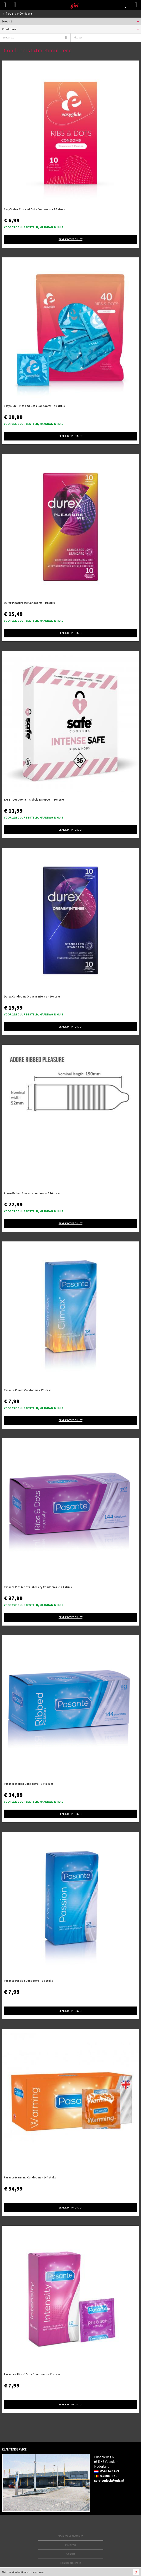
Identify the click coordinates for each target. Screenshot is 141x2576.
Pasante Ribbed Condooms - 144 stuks (28, 1784)
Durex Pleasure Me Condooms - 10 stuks (30, 603)
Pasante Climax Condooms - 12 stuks (27, 1390)
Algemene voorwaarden (70, 2536)
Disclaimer (70, 2545)
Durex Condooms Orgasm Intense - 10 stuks (32, 996)
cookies (41, 2572)
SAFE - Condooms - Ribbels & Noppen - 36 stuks (34, 799)
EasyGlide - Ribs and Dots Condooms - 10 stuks (34, 209)
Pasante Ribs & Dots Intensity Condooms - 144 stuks (38, 1587)
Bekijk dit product (70, 239)
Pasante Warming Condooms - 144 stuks (30, 2177)
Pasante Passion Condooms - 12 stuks (28, 1980)
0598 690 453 (106, 2471)
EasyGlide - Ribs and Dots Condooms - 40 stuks (34, 406)
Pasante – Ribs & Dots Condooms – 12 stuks (32, 2374)
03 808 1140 (105, 2476)
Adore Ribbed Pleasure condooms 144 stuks (32, 1193)
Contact (70, 2554)
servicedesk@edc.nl (109, 2480)
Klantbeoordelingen (70, 2562)
